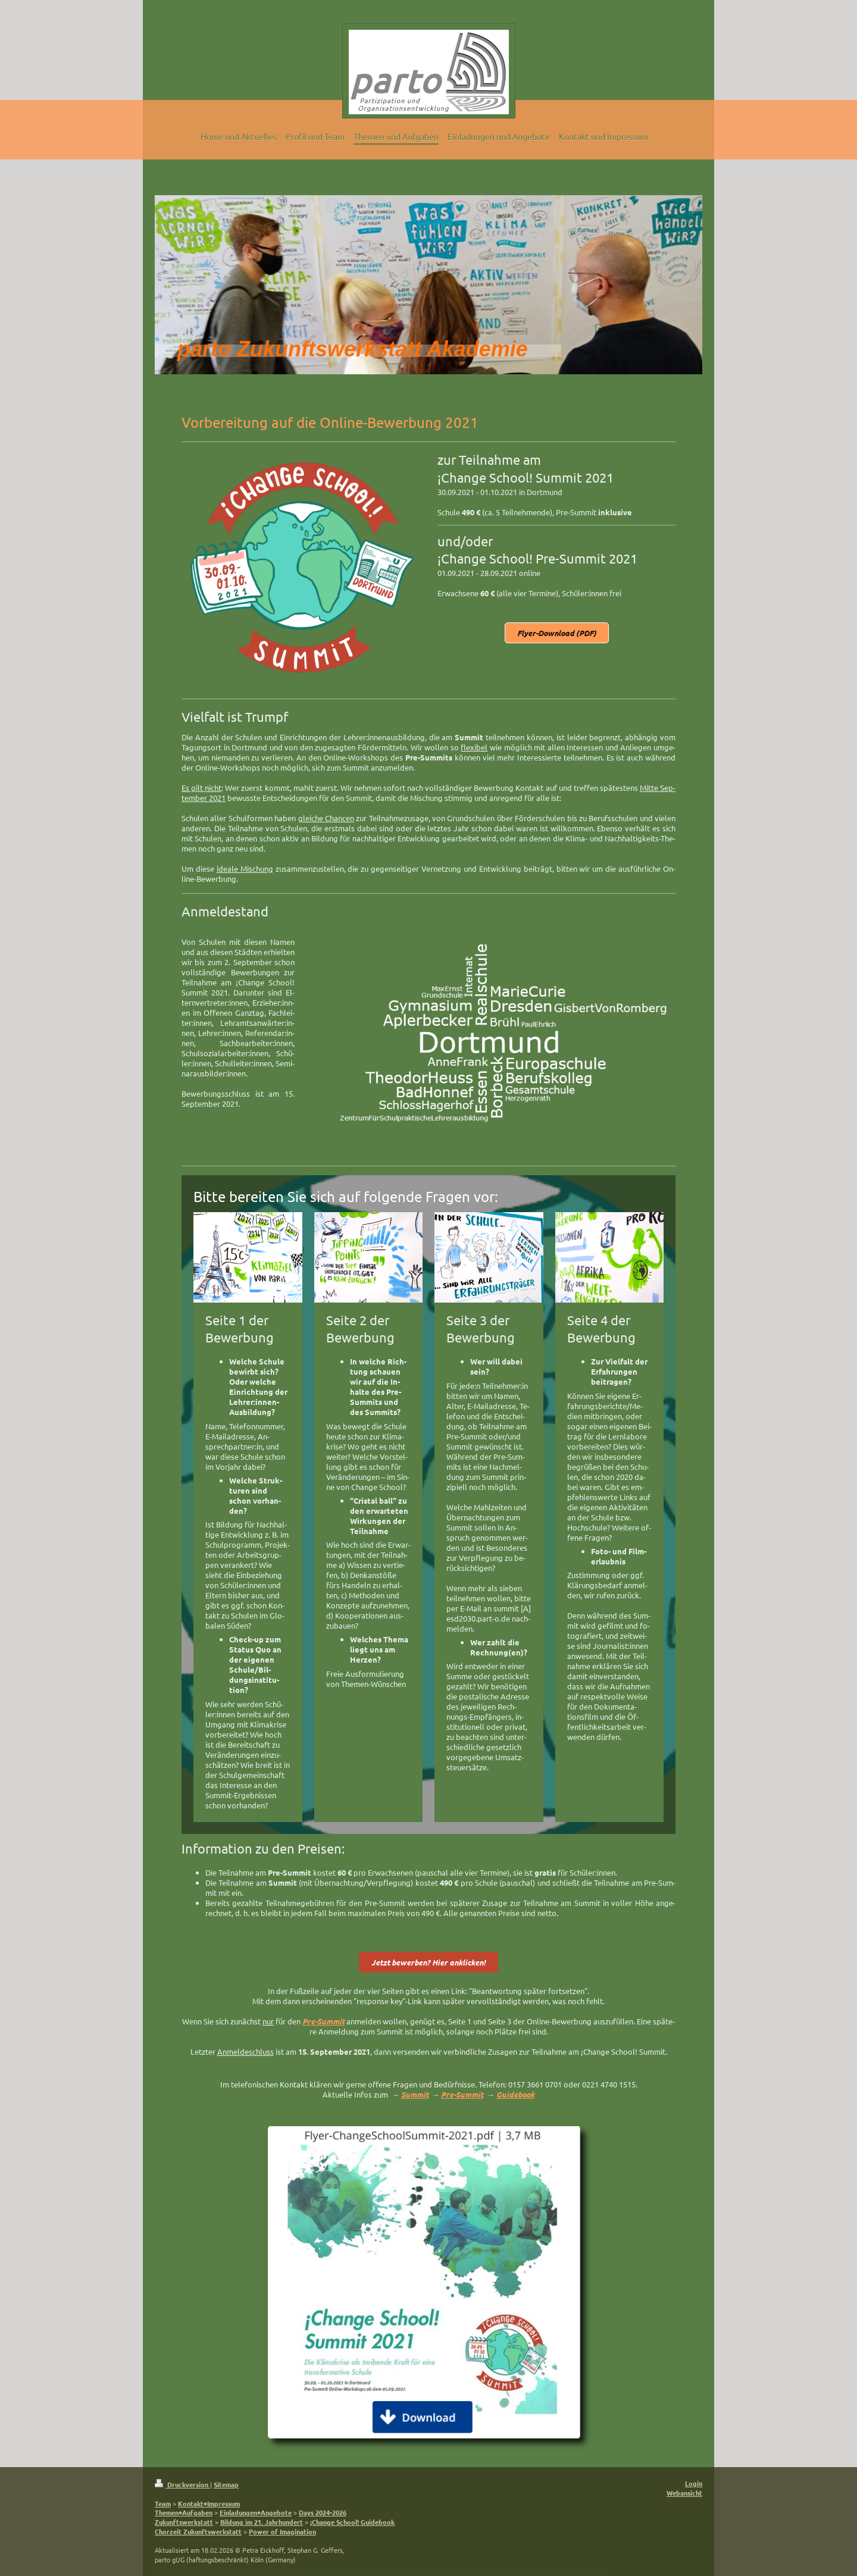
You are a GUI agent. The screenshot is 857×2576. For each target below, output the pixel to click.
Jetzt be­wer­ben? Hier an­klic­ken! (428, 1962)
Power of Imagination (282, 2531)
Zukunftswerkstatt (184, 2522)
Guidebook (515, 2094)
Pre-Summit (462, 2094)
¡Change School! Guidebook (352, 2522)
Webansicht (684, 2492)
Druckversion (182, 2484)
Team (163, 2503)
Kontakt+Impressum (209, 2503)
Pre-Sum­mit (323, 2021)
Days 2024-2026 (322, 2512)
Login (693, 2483)
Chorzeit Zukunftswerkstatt (198, 2531)
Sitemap (226, 2484)
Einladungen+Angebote (256, 2512)
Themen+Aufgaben (183, 2512)
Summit (414, 2094)
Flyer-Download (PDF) (556, 633)
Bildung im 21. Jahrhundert (261, 2522)
